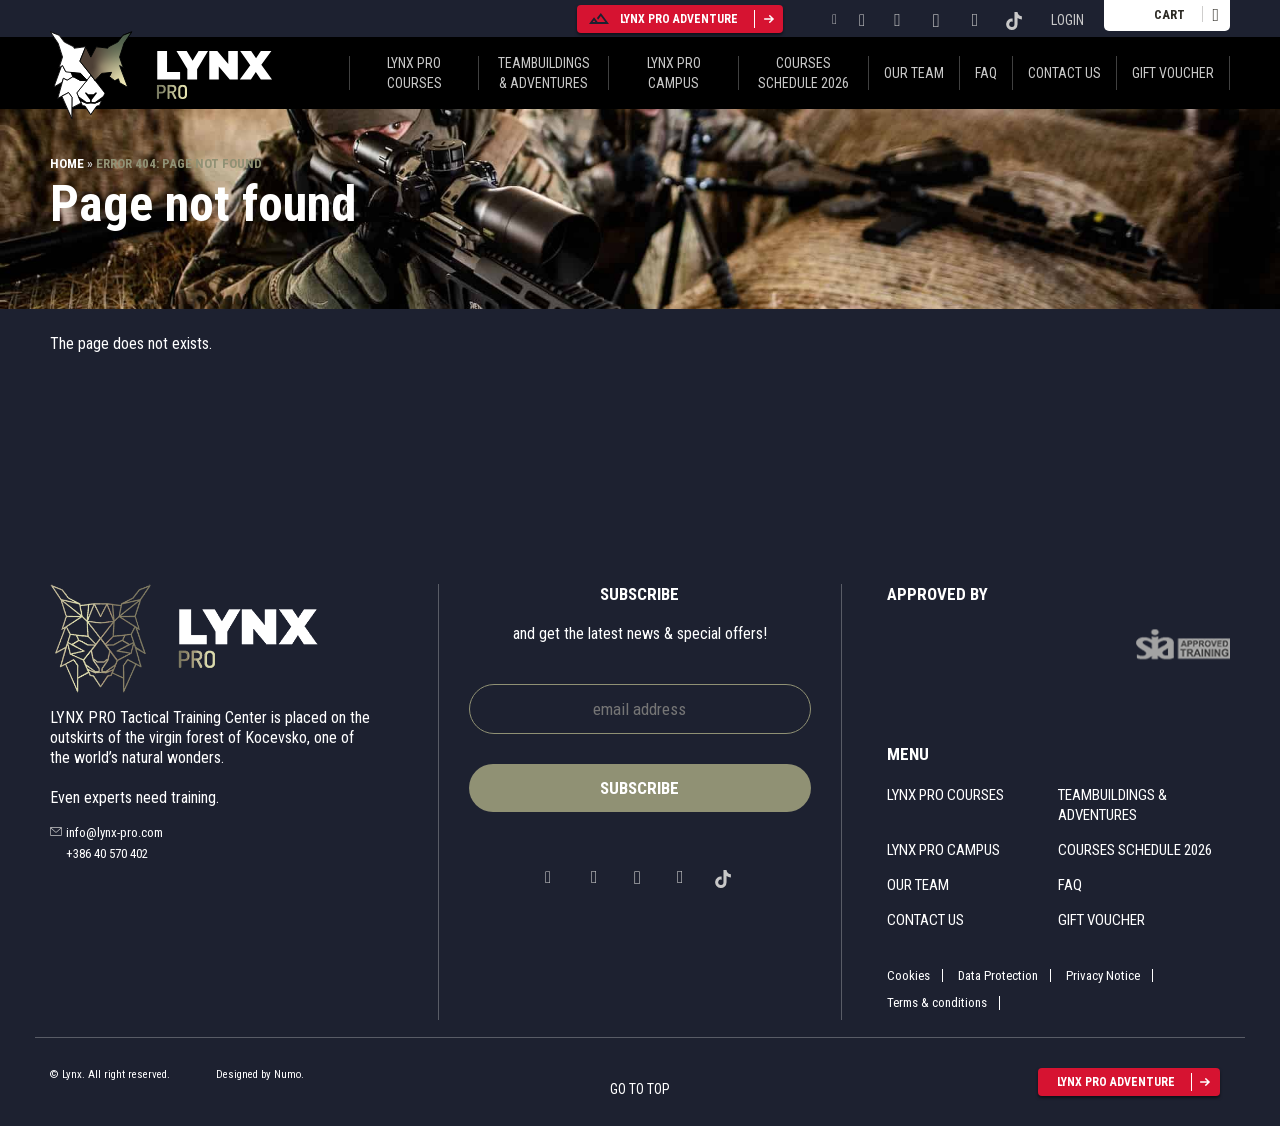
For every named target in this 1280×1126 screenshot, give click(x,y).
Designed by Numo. (260, 1074)
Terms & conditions (937, 1002)
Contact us (1064, 73)
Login (1067, 20)
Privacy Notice (1103, 975)
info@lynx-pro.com (114, 832)
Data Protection (998, 975)
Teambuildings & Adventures (544, 73)
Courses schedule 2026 (803, 73)
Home (67, 163)
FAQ (986, 73)
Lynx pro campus (674, 73)
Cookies (908, 975)
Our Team (914, 73)
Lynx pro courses (414, 73)
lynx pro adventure (662, 19)
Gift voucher (1173, 73)
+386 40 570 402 (107, 853)
